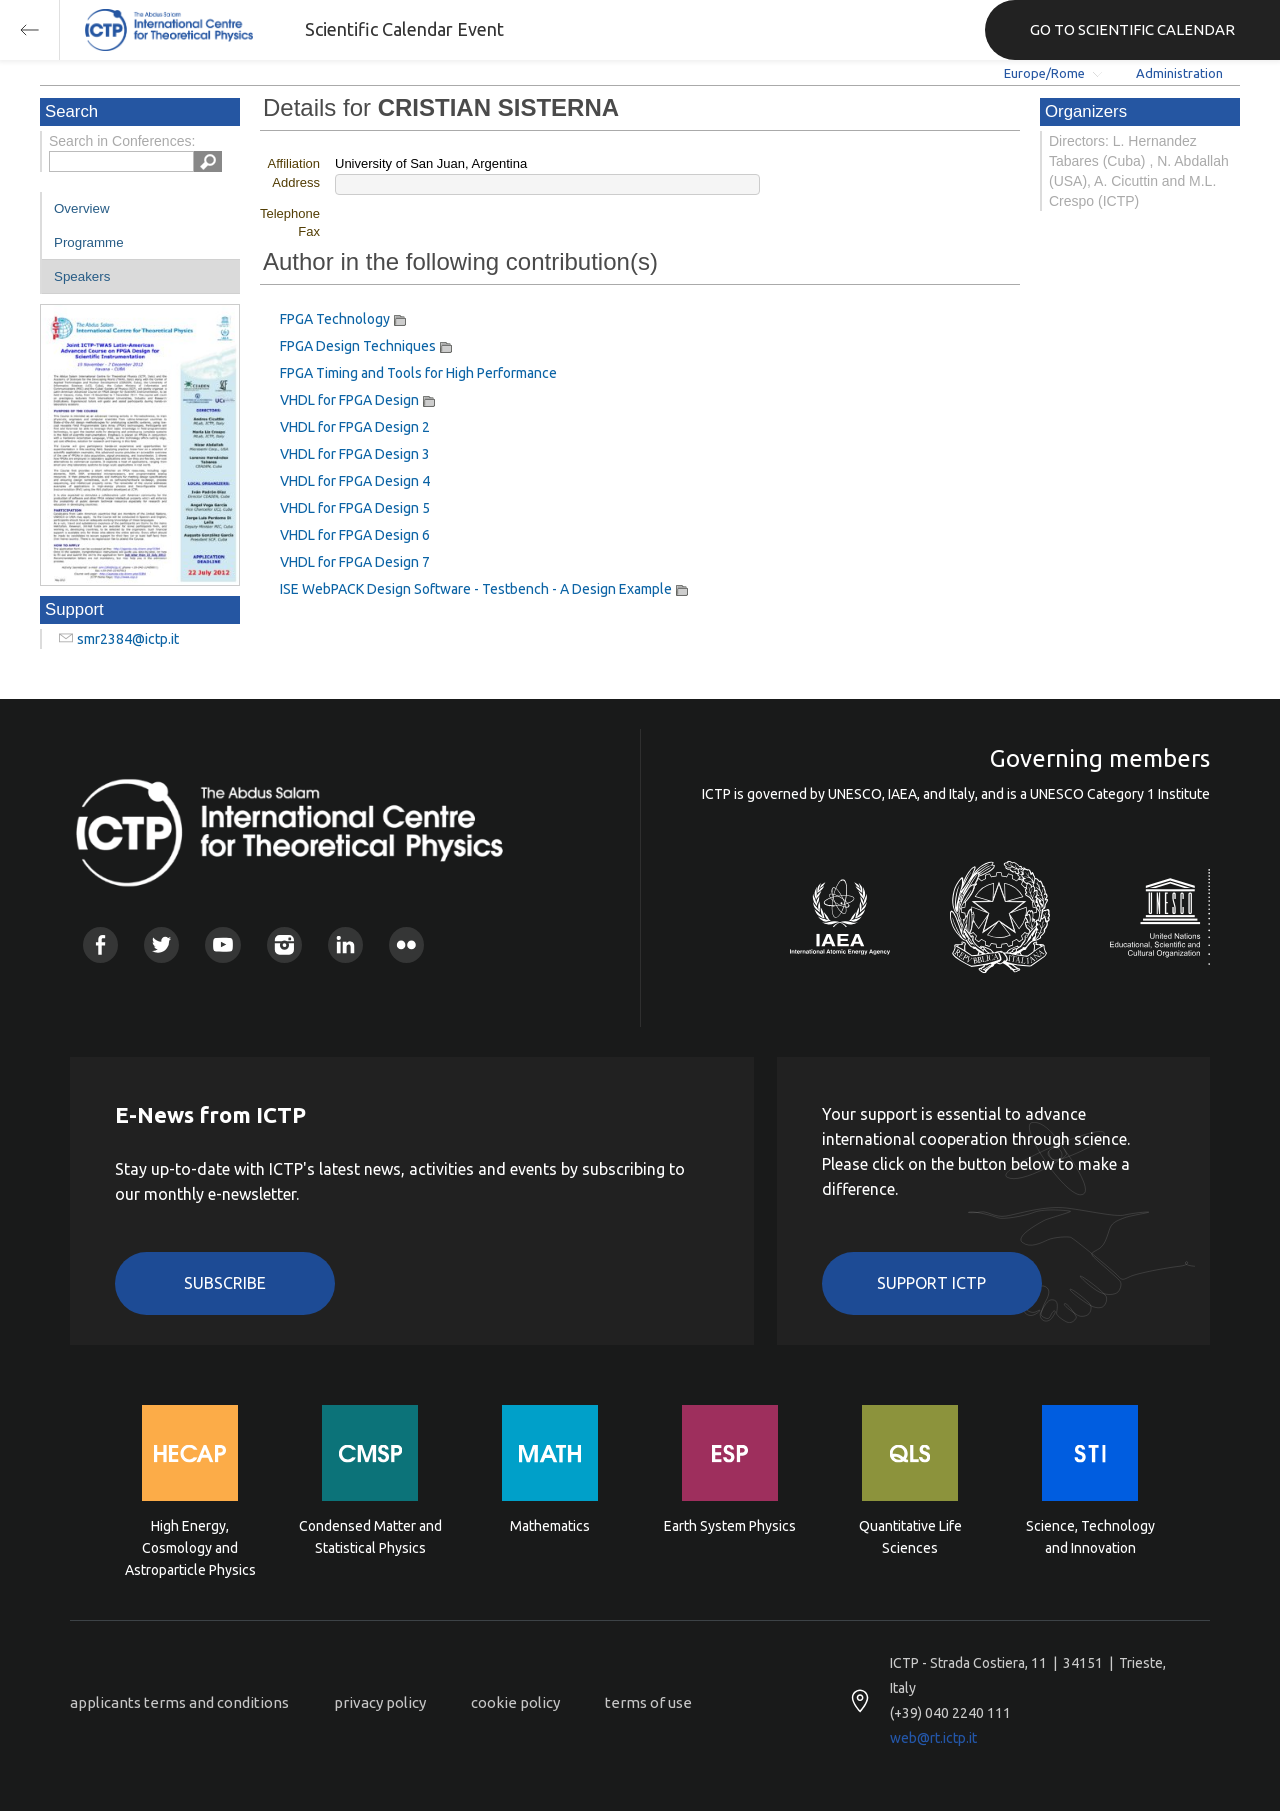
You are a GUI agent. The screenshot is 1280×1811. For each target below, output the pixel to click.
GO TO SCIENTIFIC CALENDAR (1132, 29)
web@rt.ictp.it (933, 1738)
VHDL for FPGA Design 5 (355, 508)
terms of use (648, 1702)
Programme (89, 242)
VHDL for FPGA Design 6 (355, 535)
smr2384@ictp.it (128, 639)
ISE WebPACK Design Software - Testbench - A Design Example (476, 589)
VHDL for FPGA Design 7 (355, 562)
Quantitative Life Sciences (910, 1537)
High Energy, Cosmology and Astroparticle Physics (190, 1546)
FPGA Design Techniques (358, 346)
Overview (82, 208)
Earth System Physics (730, 1526)
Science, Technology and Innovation (1090, 1537)
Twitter (161, 944)
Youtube (222, 944)
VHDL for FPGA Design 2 (355, 427)
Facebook (100, 944)
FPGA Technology (335, 319)
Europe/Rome (1044, 73)
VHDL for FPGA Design (349, 400)
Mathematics (550, 1526)
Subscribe (225, 1283)
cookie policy (515, 1702)
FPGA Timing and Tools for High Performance (418, 373)
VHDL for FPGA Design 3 (355, 454)
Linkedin (345, 944)
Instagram (284, 944)
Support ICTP (931, 1283)
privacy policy (380, 1702)
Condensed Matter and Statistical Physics (370, 1537)
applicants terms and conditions (179, 1702)
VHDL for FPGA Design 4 (355, 481)
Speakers (82, 276)
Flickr (406, 944)
